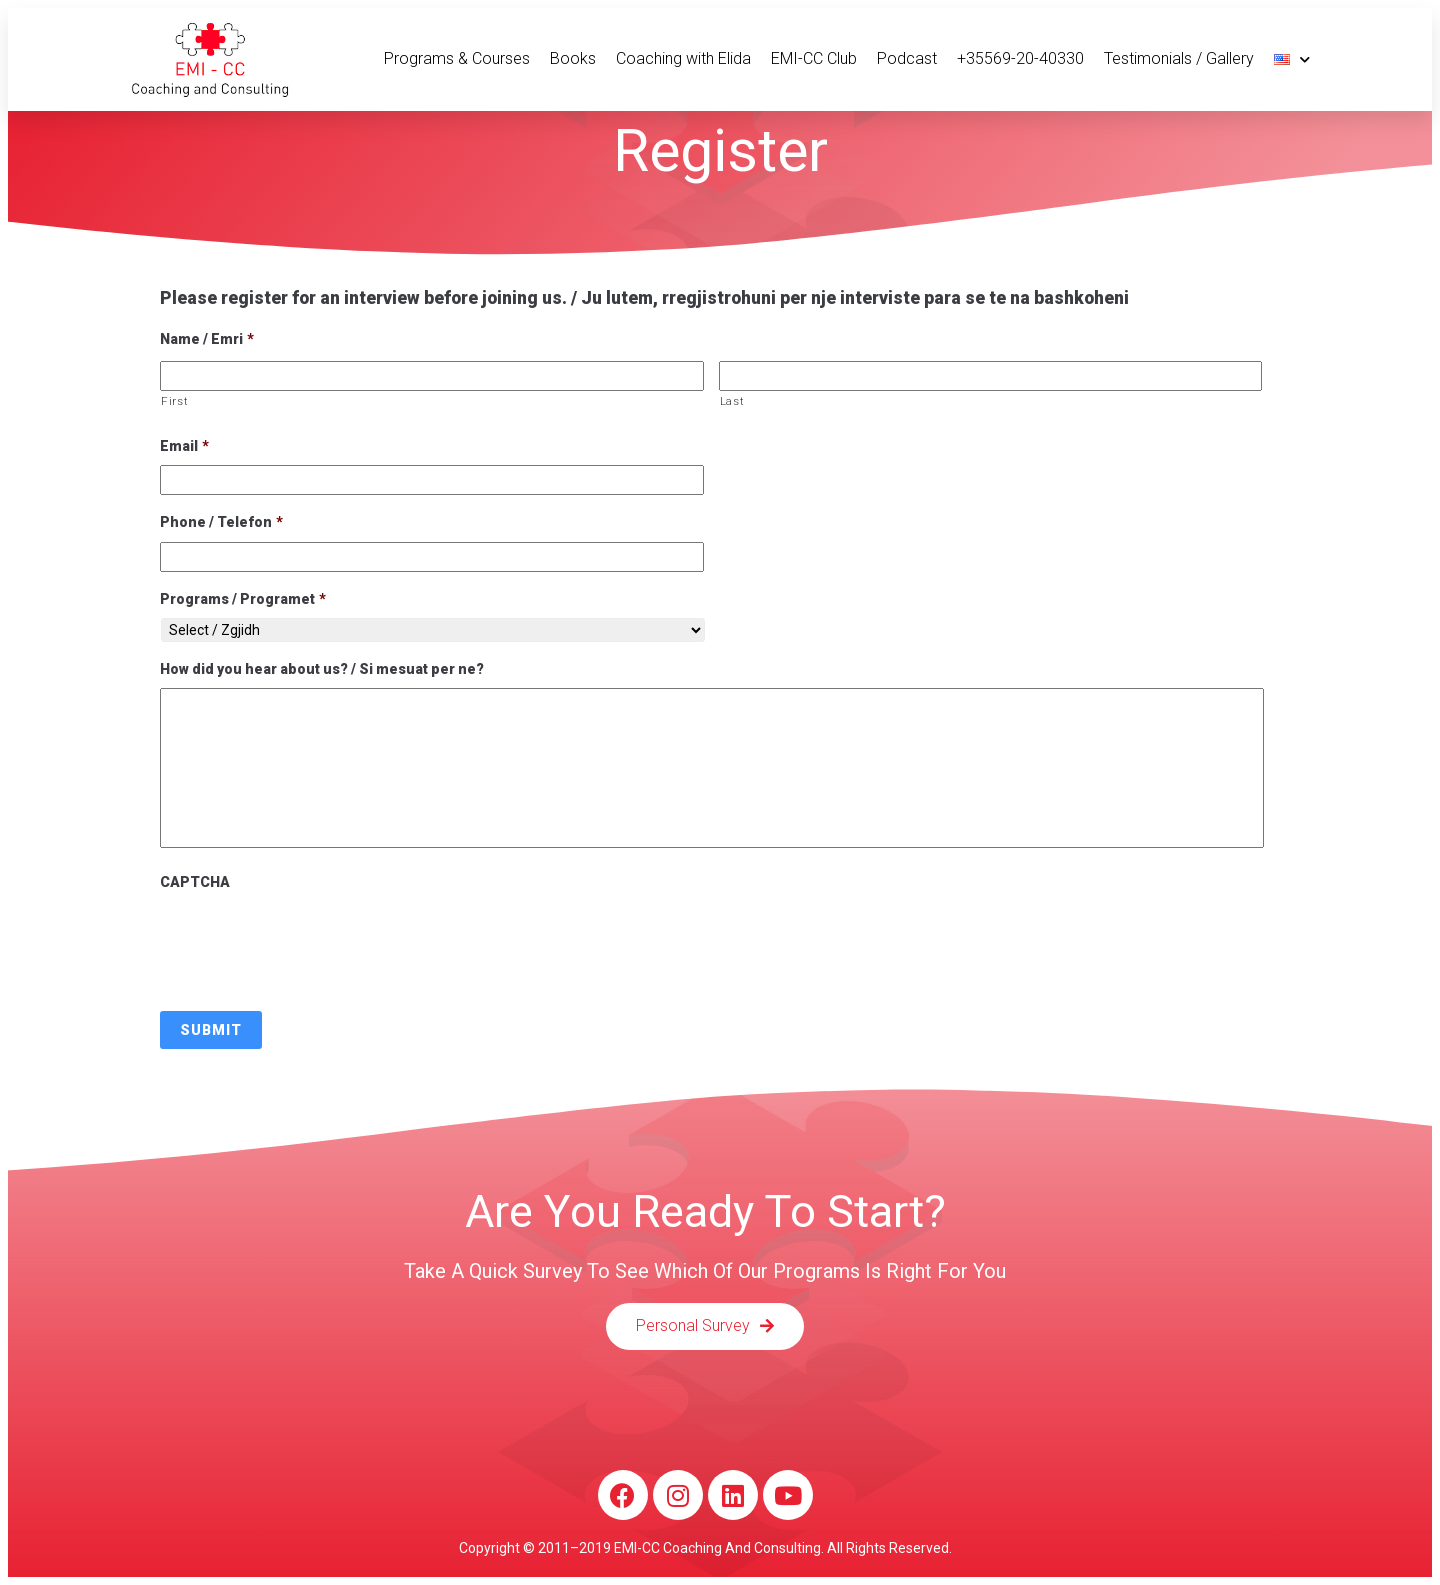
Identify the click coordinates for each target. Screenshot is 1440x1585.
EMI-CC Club (814, 58)
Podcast (907, 58)
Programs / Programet (243, 599)
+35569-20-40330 (1020, 58)
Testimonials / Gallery (1179, 58)
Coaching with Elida (683, 58)
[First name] (432, 376)
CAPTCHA (195, 882)
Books (573, 58)
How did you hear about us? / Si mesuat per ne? (322, 669)
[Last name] (991, 376)
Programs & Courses (457, 58)
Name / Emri (207, 339)
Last (732, 401)
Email (184, 446)
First (174, 401)
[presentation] (312, 940)
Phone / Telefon (221, 522)
